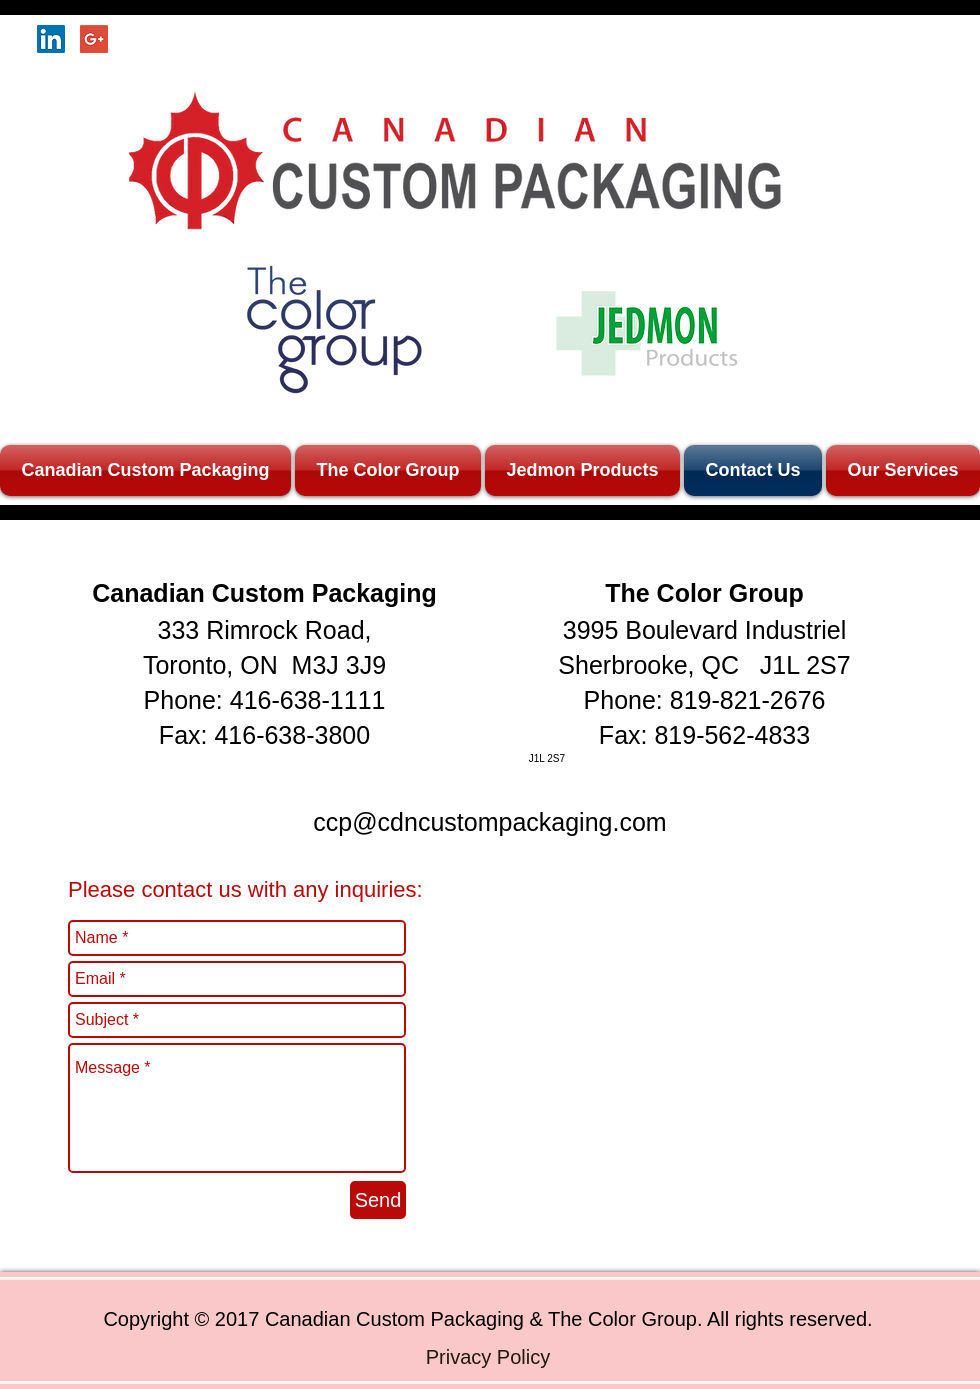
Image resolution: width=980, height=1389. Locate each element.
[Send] (378, 1200)
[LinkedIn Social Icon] (51, 39)
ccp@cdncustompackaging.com (489, 822)
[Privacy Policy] (488, 1356)
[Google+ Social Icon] (94, 39)
